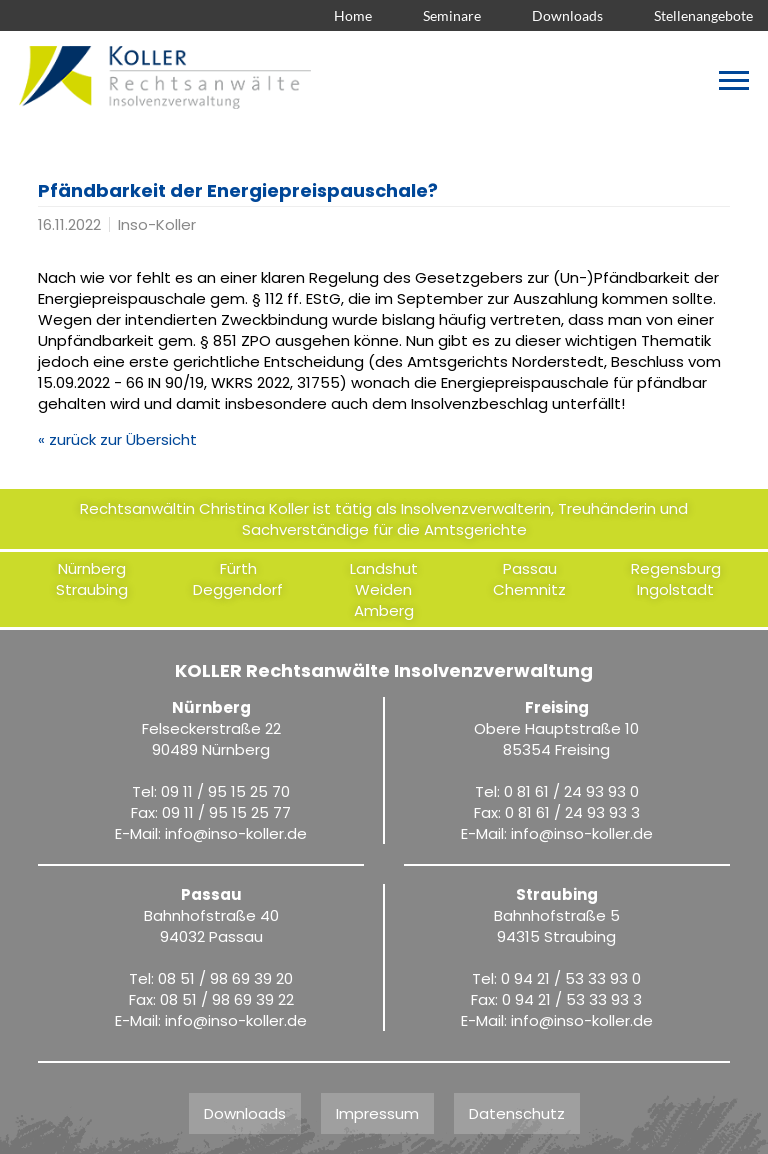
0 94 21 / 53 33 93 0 (571, 978)
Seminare (452, 15)
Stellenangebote (703, 15)
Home (353, 15)
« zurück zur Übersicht (117, 439)
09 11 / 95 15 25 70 (225, 791)
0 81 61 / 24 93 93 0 (571, 791)
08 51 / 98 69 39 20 (225, 978)
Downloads (567, 15)
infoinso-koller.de (236, 833)
